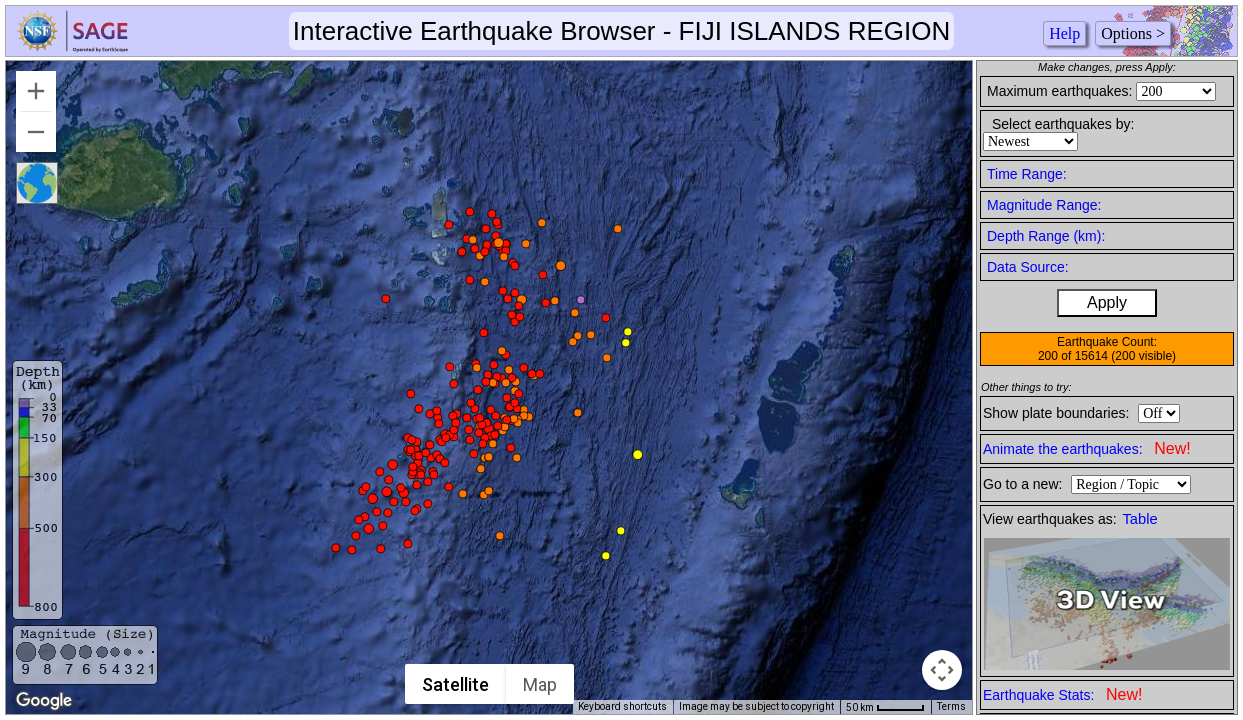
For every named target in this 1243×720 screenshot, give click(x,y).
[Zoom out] (36, 132)
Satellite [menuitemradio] (456, 684)
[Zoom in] (36, 91)
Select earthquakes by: (1063, 124)
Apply (1107, 302)
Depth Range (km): (1046, 236)
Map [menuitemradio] (541, 684)
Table (1140, 519)
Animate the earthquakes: (1087, 448)
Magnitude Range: (1044, 205)
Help (1064, 33)
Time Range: (1027, 174)
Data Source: (1028, 267)
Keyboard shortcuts (622, 706)
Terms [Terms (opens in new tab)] (951, 706)
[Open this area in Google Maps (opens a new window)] (44, 701)
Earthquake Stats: (1062, 694)
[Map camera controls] (942, 670)
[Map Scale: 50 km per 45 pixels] (885, 707)
